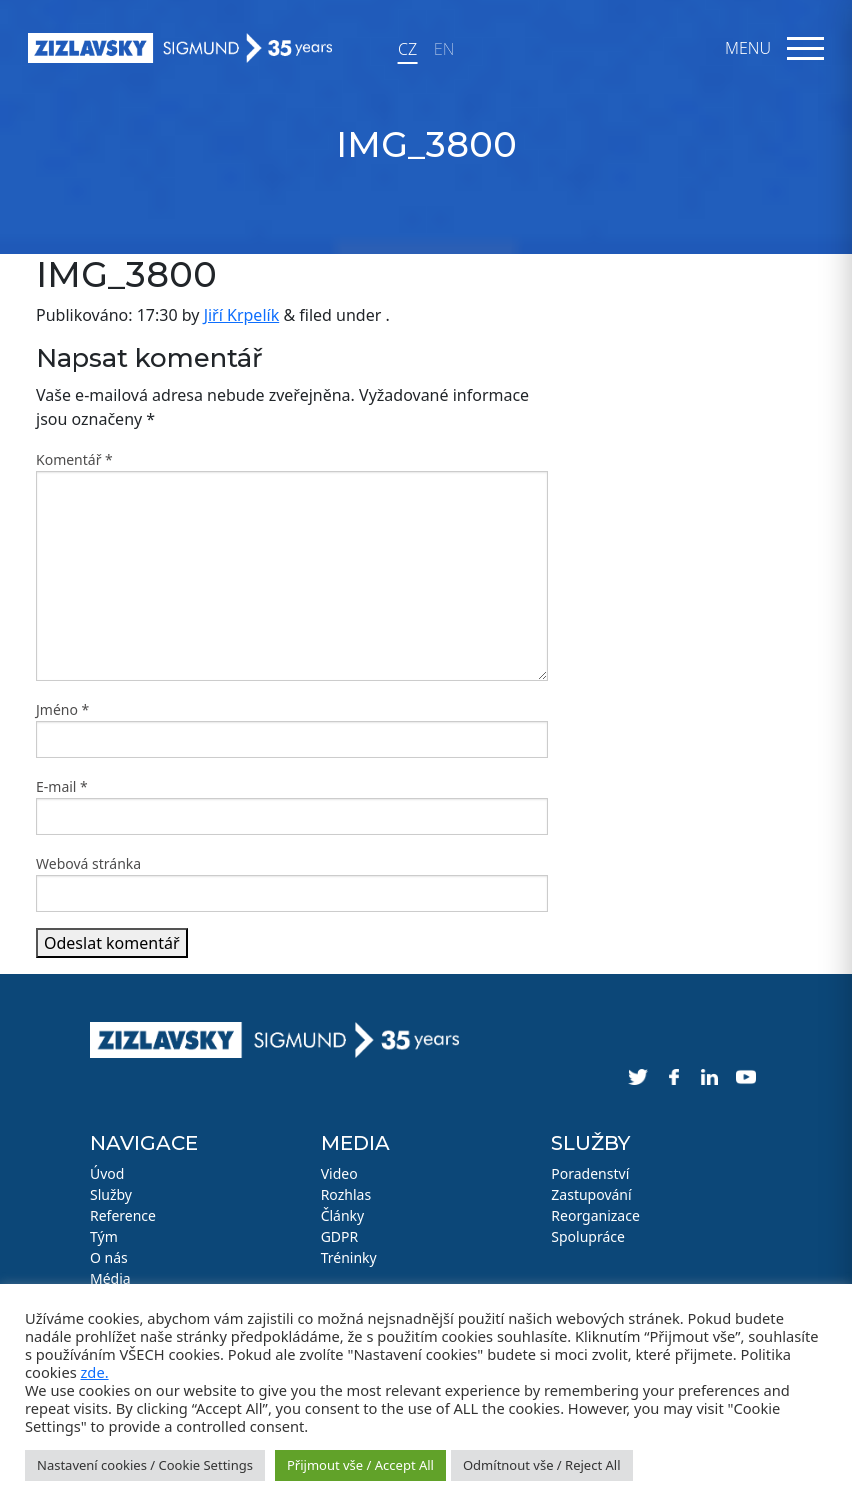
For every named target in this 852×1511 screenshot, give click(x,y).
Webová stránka (88, 863)
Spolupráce (588, 1236)
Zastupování (591, 1194)
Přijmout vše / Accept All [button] (360, 1465)
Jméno (62, 709)
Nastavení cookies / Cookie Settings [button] (145, 1465)
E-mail (62, 786)
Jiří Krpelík (242, 315)
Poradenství (590, 1173)
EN (444, 49)
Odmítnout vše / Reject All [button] (542, 1465)
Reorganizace (595, 1215)
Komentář (74, 459)
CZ (407, 49)
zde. (94, 1372)
